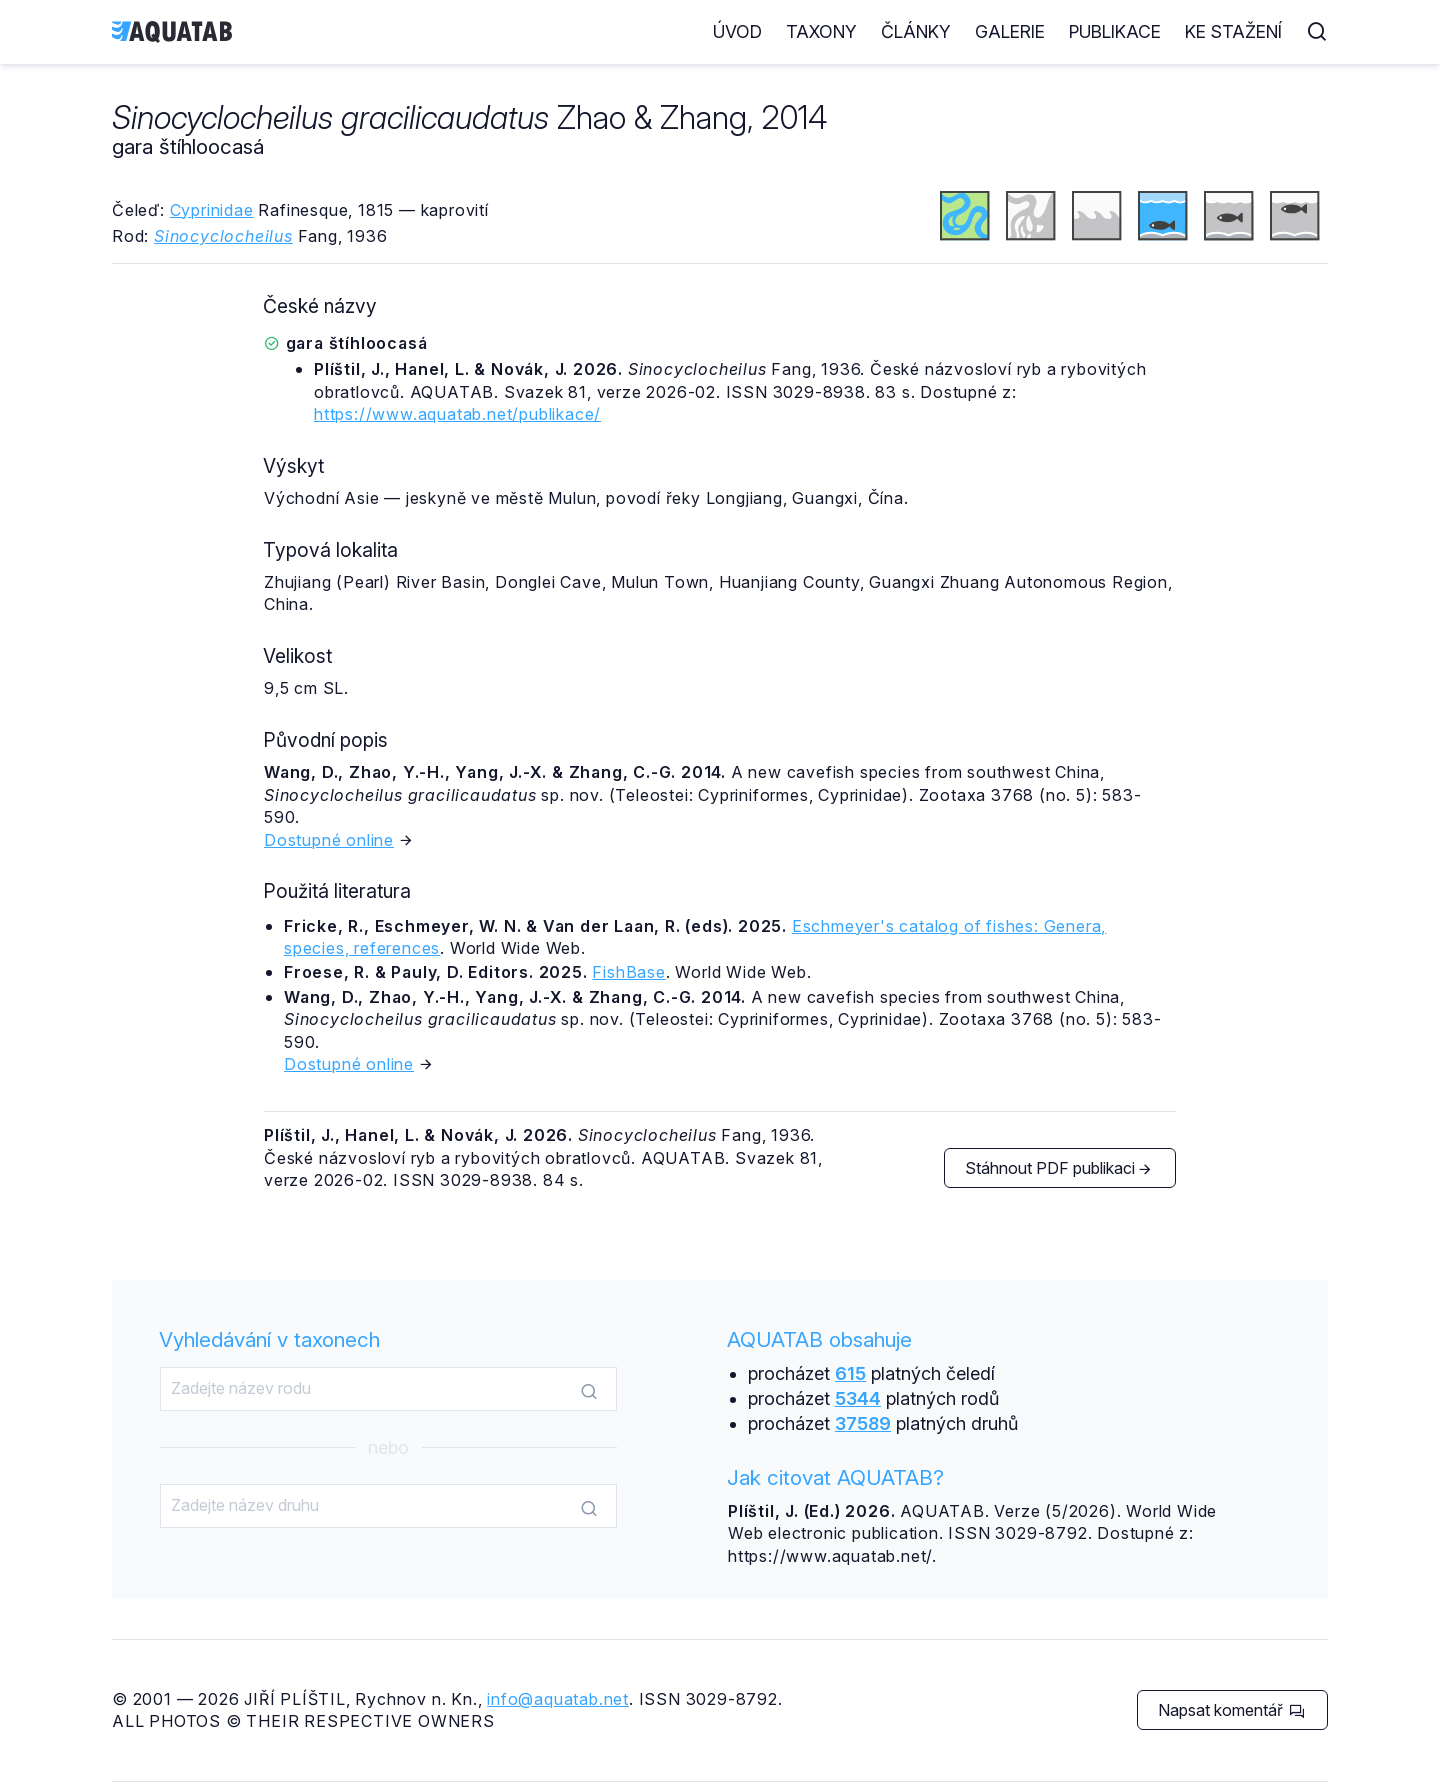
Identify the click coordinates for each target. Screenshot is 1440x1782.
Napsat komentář (1231, 1710)
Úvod (737, 31)
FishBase (628, 972)
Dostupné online (329, 840)
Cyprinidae (212, 210)
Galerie (1010, 31)
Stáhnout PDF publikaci (1059, 1168)
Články (916, 31)
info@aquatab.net (558, 1699)
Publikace (1115, 31)
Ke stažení (1233, 31)
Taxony (821, 31)
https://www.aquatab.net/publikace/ (457, 414)
